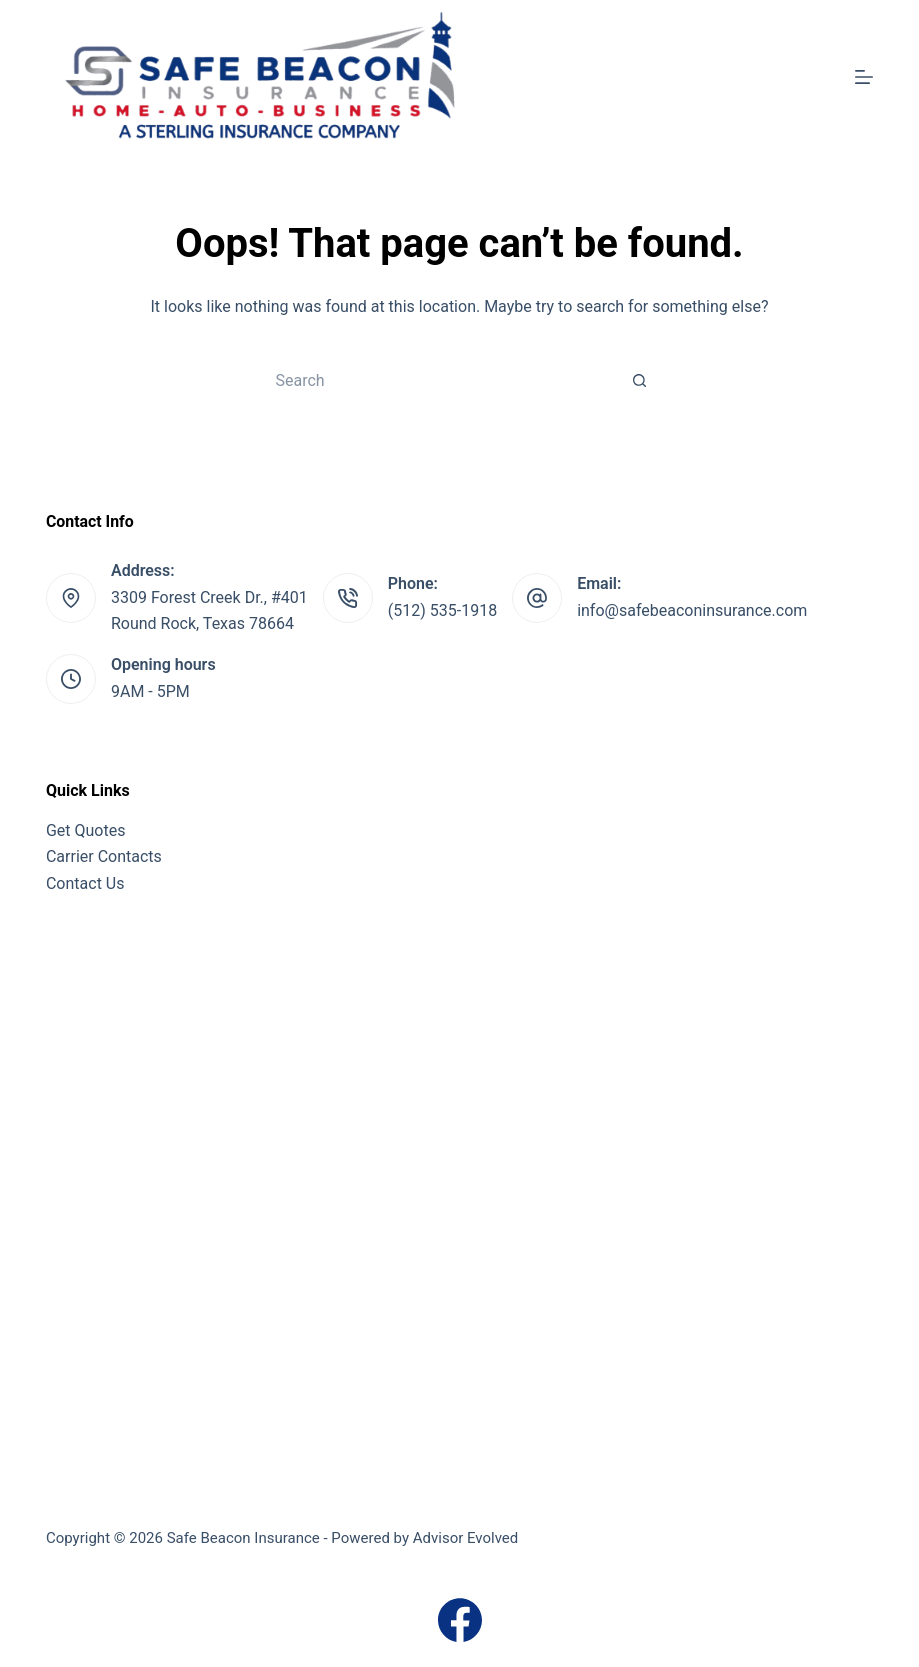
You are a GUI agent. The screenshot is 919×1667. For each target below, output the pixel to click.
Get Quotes (86, 830)
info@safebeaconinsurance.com (692, 610)
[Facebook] (460, 1620)
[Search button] (640, 380)
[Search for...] (440, 380)
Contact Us (85, 883)
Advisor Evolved (466, 1538)
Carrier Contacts (104, 856)
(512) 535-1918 (442, 610)
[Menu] (864, 77)
